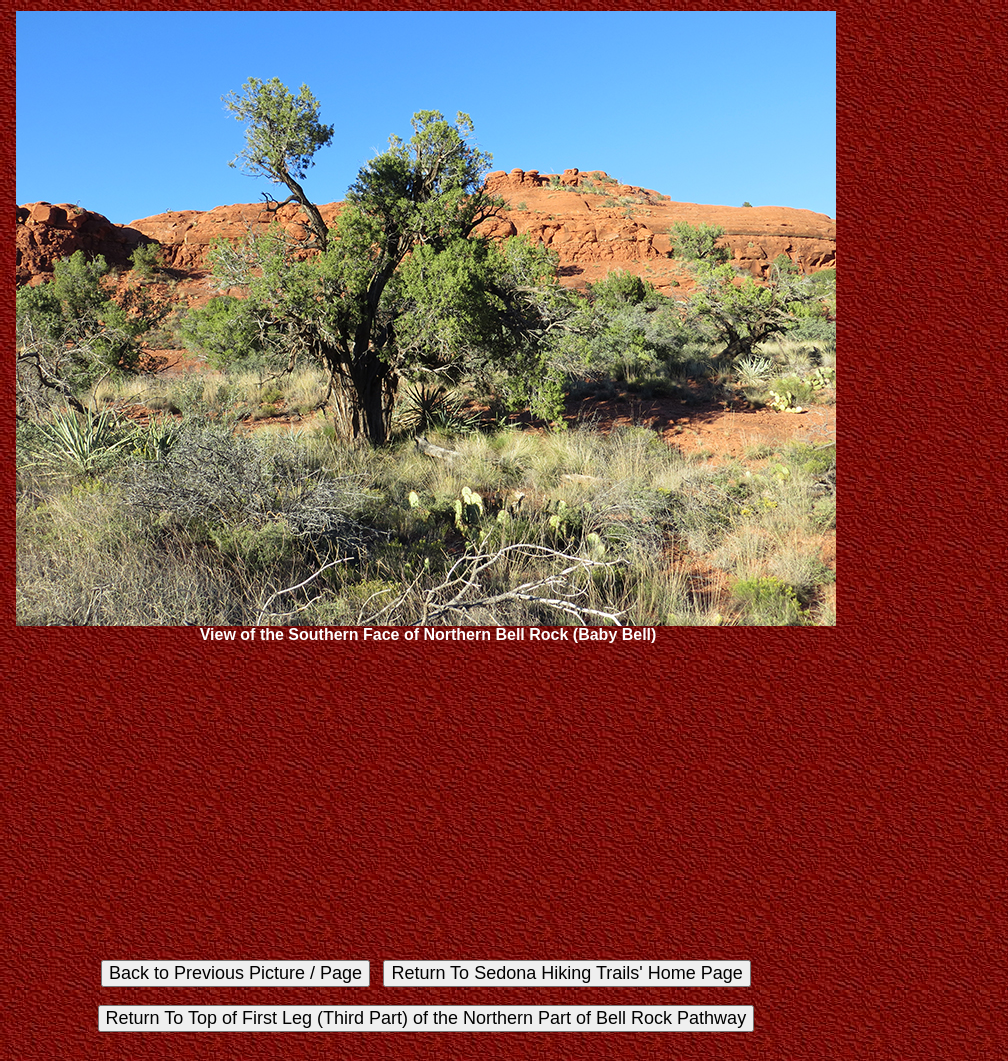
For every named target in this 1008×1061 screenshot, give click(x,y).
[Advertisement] (426, 802)
